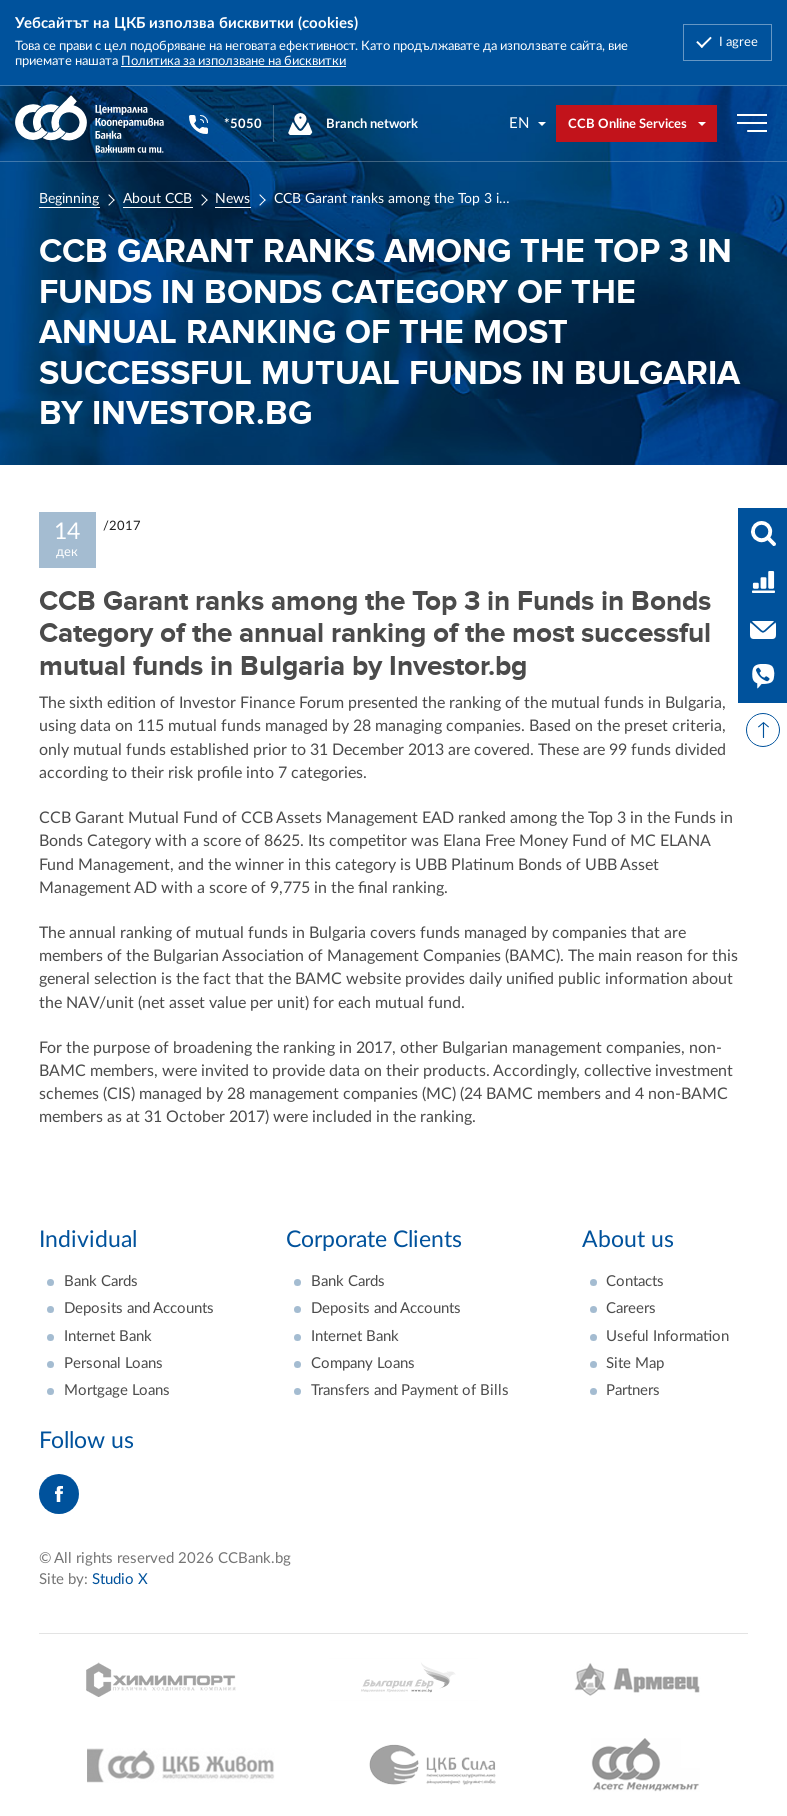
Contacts (635, 1281)
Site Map (635, 1363)
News (232, 199)
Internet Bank (108, 1336)
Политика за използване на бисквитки (233, 61)
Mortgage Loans (117, 1390)
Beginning (69, 199)
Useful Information (667, 1336)
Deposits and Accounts (139, 1308)
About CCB (157, 199)
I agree (738, 42)
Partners (633, 1390)
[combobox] (528, 123)
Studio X (120, 1579)
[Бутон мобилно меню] (752, 124)
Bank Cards (101, 1281)
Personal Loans (113, 1363)
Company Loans (363, 1363)
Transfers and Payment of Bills (410, 1390)
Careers (631, 1308)
